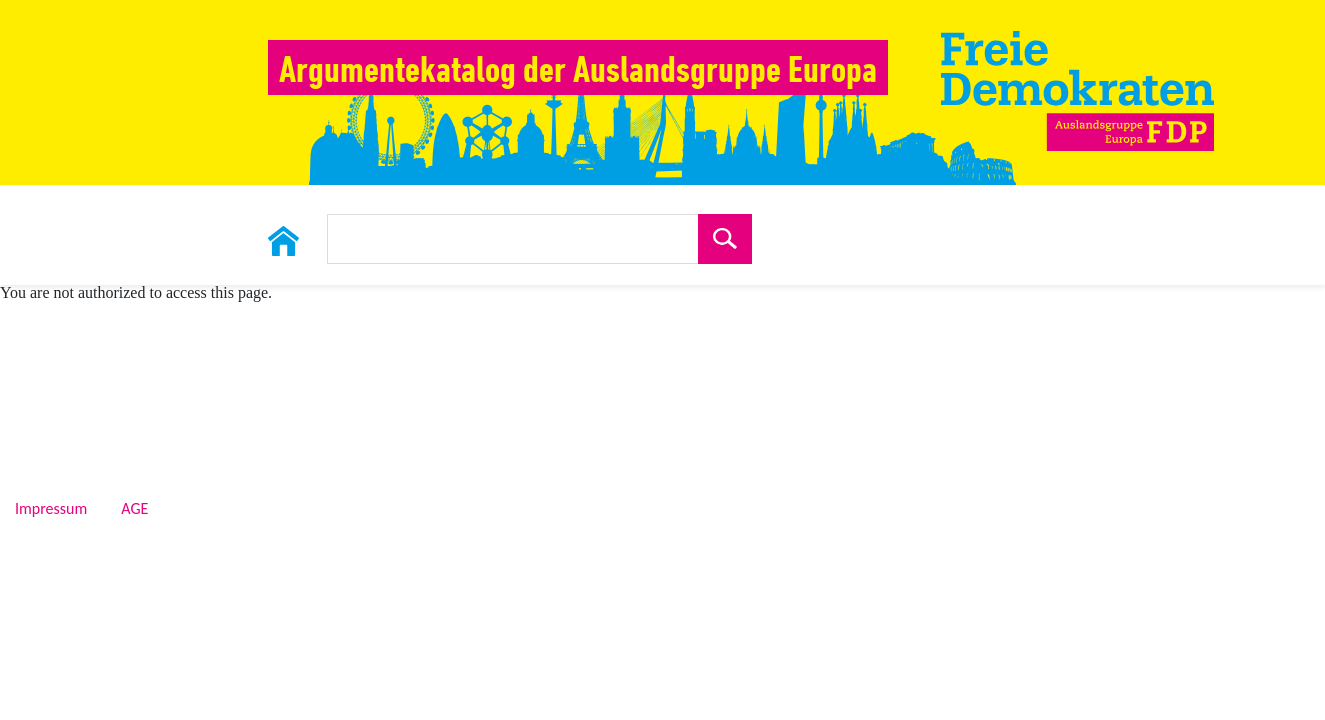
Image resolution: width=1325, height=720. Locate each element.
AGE (134, 509)
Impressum (51, 509)
